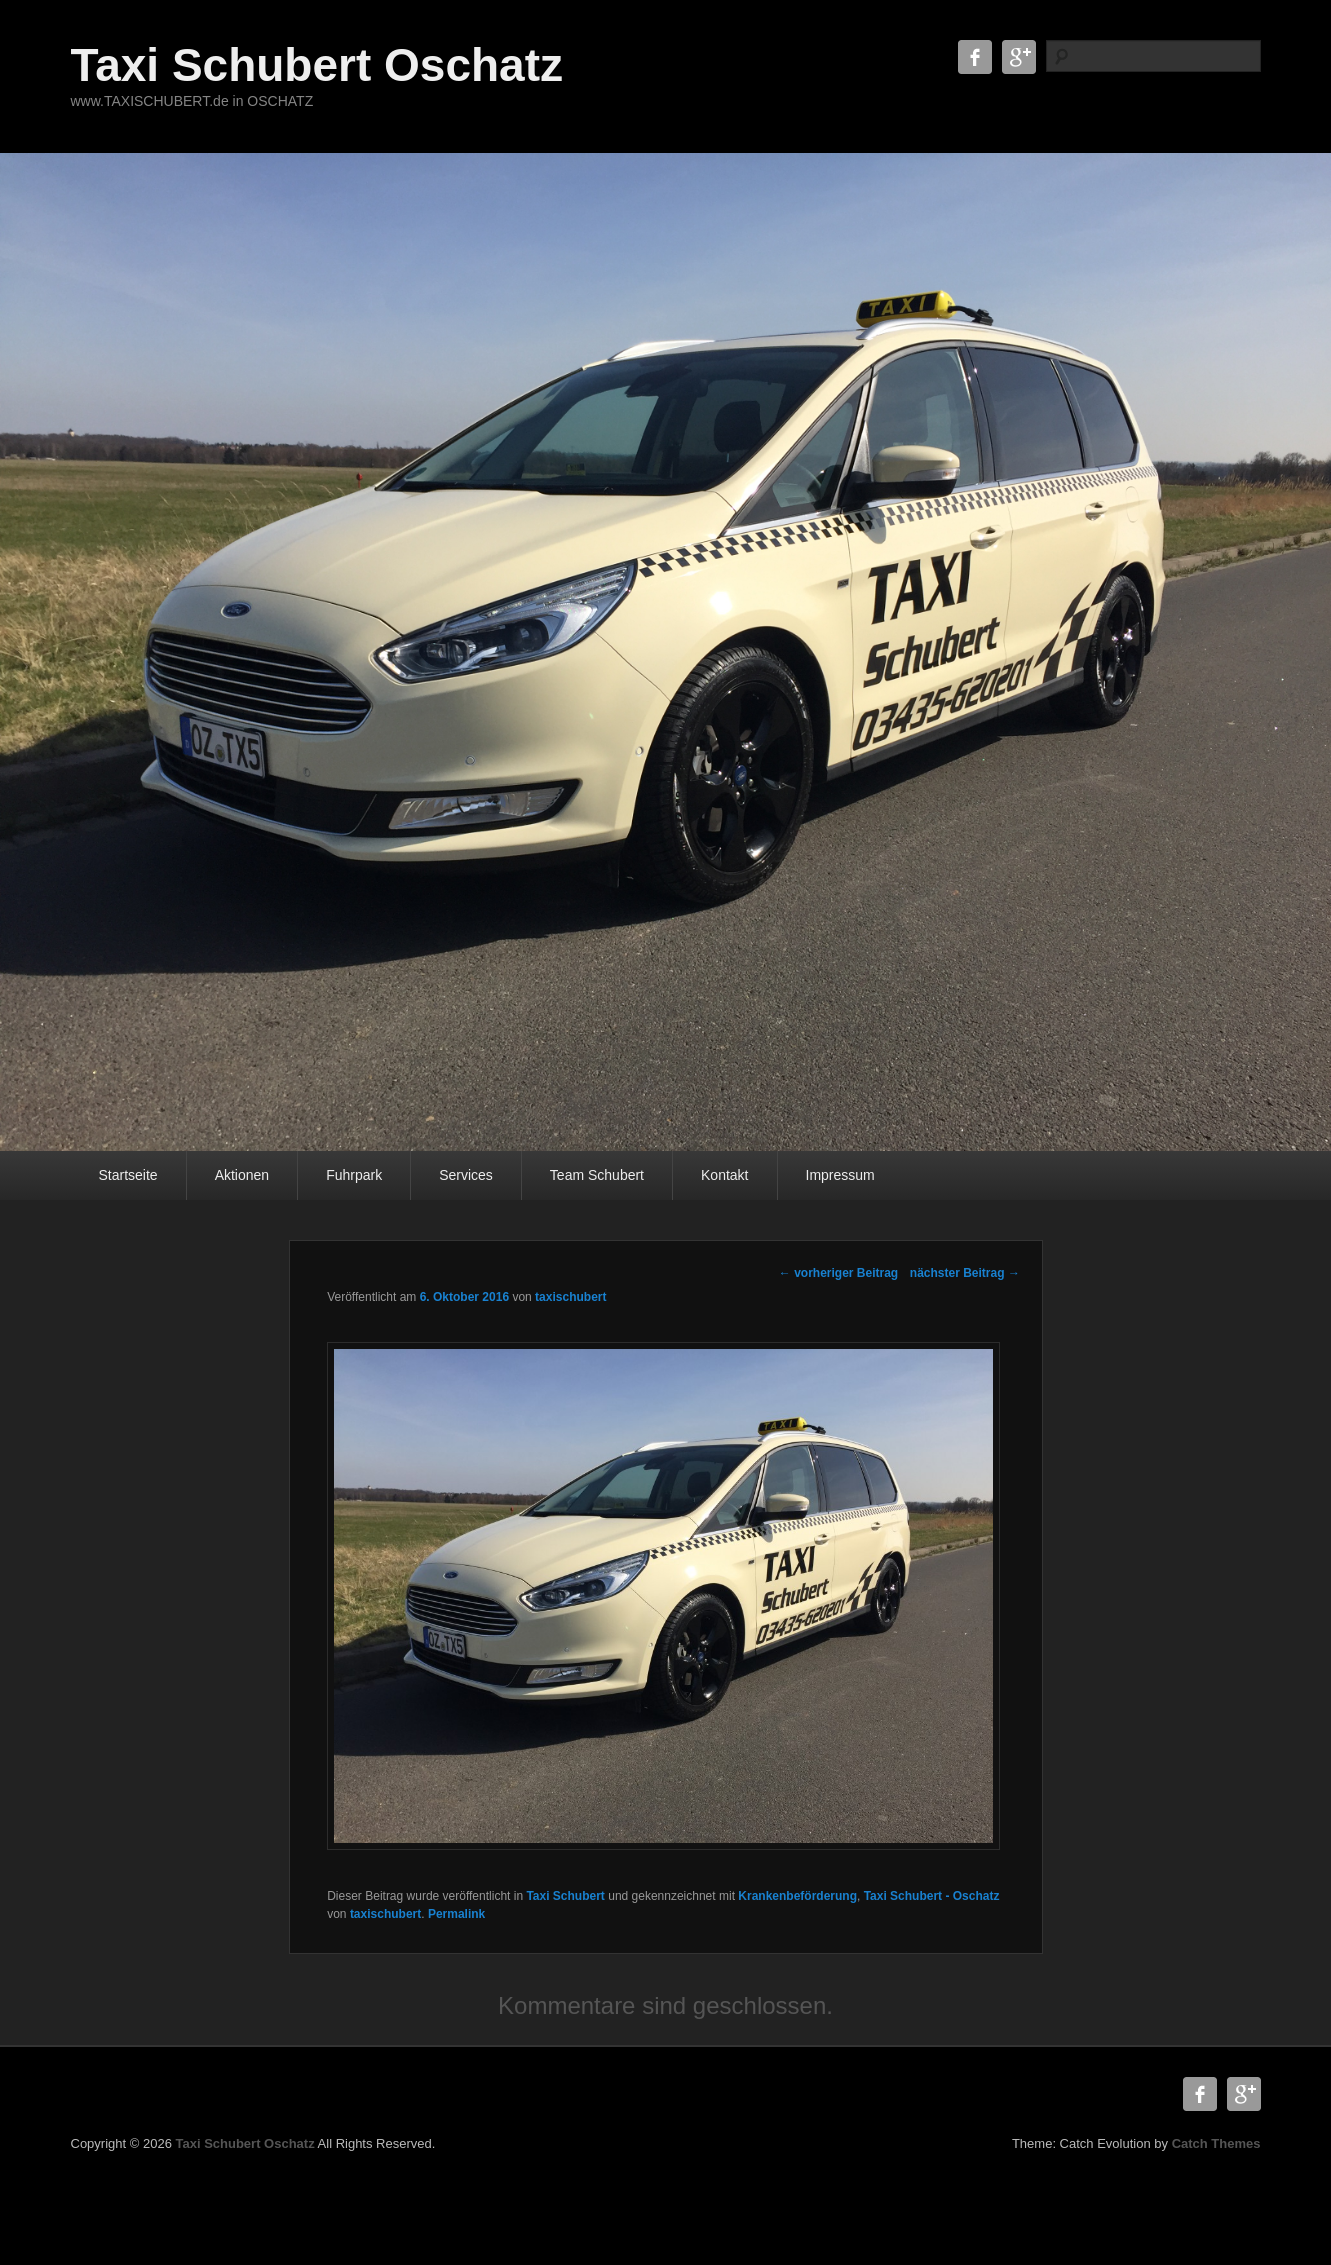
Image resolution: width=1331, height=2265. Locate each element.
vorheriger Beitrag (838, 1273)
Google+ (1019, 57)
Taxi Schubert (565, 1896)
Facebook (975, 57)
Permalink (456, 1914)
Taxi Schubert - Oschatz (932, 1896)
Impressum (840, 1175)
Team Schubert (597, 1175)
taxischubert (570, 1297)
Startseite (128, 1175)
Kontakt (724, 1175)
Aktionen (242, 1175)
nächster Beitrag (965, 1273)
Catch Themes (1216, 2143)
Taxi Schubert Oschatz (317, 65)
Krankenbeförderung (797, 1896)
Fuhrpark (354, 1175)
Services (466, 1175)
